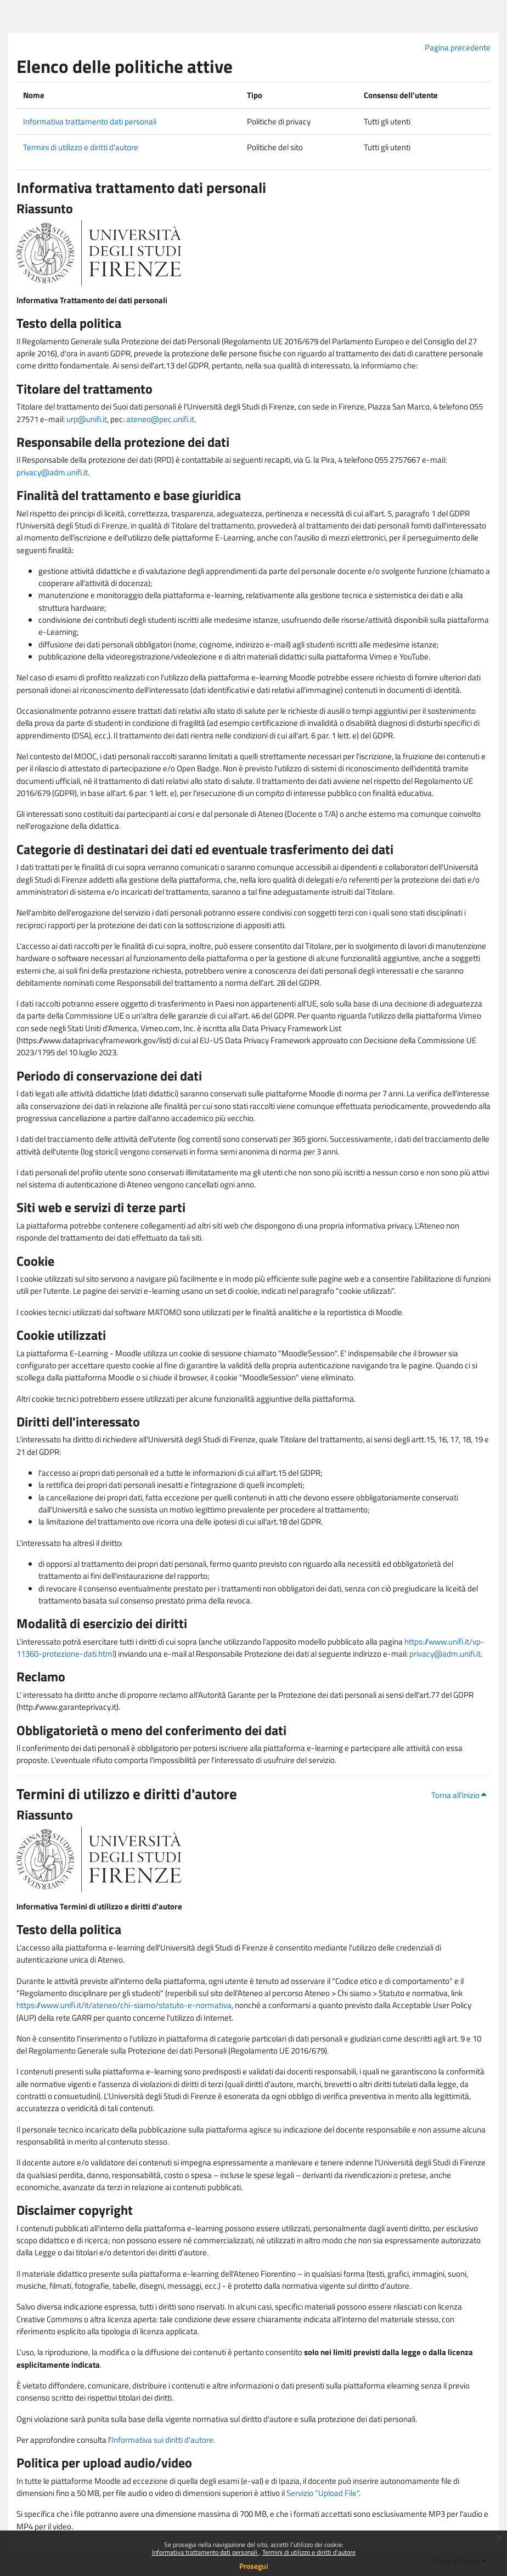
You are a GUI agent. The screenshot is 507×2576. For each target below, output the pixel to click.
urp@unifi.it (86, 419)
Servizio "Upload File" (322, 2493)
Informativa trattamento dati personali (205, 2552)
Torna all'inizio (458, 1795)
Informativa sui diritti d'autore (162, 2439)
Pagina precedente (458, 47)
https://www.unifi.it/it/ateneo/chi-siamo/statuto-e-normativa (124, 2005)
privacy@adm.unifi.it (52, 472)
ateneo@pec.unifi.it (160, 419)
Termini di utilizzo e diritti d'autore (309, 2552)
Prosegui (253, 2566)
